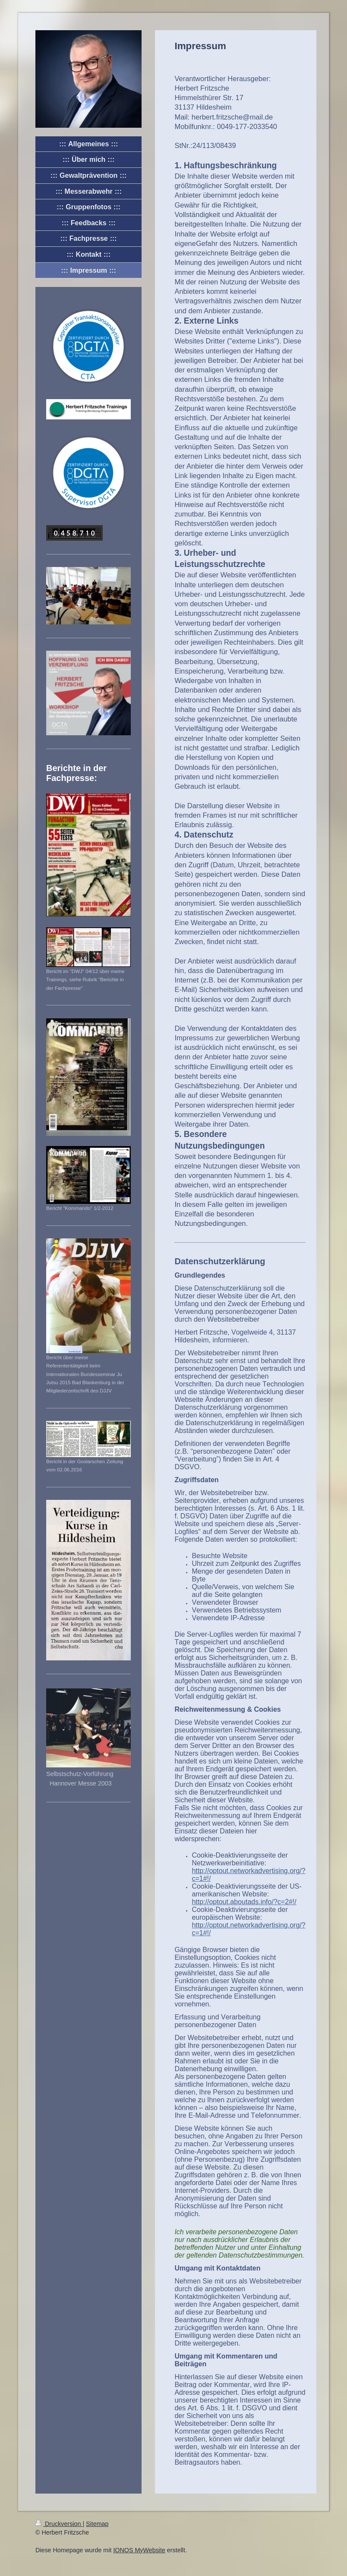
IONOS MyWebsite (139, 2550)
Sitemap (97, 2523)
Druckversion (58, 2523)
